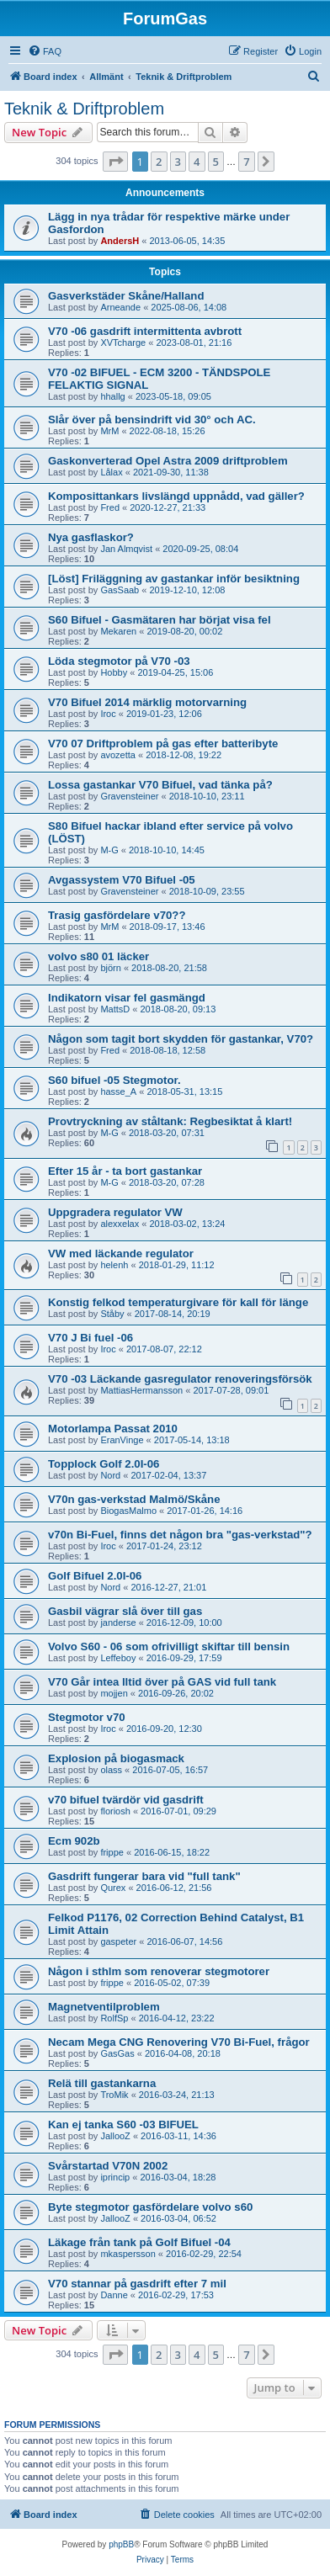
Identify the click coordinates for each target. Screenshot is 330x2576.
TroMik (114, 2095)
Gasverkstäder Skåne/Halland (126, 295)
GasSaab (119, 590)
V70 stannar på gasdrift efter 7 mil (137, 2283)
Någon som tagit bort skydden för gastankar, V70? (180, 1039)
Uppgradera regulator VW (115, 1212)
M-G (109, 850)
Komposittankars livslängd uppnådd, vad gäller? (176, 496)
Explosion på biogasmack (116, 1758)
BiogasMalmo (128, 1511)
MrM (109, 431)
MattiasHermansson (141, 1390)
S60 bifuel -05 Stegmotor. (114, 1080)
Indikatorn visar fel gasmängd (126, 997)
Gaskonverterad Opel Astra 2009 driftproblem (168, 460)
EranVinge (121, 1440)
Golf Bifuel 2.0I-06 (94, 1576)
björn (110, 968)
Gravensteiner (129, 796)
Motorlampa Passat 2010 (113, 1428)
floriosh (115, 1811)
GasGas (117, 2053)
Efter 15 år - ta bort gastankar (125, 1171)
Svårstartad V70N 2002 (108, 2165)
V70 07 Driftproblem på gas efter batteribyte (163, 743)
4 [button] (197, 161)
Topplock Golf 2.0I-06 (103, 1464)
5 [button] (216, 161)
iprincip (115, 2177)
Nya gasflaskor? (91, 537)
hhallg (112, 396)
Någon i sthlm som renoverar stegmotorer (158, 1971)
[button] (115, 161)
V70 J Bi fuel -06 (90, 1337)
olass (111, 1770)
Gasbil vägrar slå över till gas (125, 1611)
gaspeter (118, 1941)
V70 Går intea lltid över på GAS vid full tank (162, 1682)
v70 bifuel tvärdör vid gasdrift (126, 1799)
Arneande (120, 307)
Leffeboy (118, 1658)
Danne (113, 2295)
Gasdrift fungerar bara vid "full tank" (144, 1876)
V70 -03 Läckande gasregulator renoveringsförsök (180, 1379)
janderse (118, 1622)
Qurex (112, 1888)
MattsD (115, 1009)
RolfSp (114, 2018)
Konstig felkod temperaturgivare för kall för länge (178, 1302)
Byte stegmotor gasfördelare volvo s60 (150, 2207)
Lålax (111, 472)
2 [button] (159, 161)
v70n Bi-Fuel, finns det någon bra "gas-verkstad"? (180, 1534)
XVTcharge (123, 342)
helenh (114, 1265)
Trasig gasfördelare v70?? (116, 915)
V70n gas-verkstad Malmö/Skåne (134, 1499)
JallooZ (115, 2136)
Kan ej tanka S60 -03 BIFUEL (123, 2124)
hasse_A (118, 1091)
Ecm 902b (74, 1841)
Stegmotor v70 (86, 1717)
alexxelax (119, 1224)
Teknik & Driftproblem (84, 108)
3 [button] (178, 161)
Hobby (113, 672)
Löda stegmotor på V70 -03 (119, 661)
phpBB (121, 2544)
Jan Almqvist (126, 549)
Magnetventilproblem (104, 2006)
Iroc (107, 714)
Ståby (112, 1314)
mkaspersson (127, 2254)
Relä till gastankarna (102, 2083)
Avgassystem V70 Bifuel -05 (121, 880)
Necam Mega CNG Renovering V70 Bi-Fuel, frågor (179, 2042)
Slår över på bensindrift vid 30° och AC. (152, 419)
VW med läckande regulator (121, 1253)
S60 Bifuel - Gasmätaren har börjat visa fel (159, 619)
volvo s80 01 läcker (98, 956)
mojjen (113, 1693)
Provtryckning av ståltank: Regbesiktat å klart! (170, 1121)
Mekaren (118, 631)
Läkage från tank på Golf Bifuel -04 (139, 2242)
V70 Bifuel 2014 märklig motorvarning (147, 702)
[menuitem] (44, 51)
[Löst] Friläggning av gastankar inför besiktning (174, 578)
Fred (110, 507)
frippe (112, 1852)
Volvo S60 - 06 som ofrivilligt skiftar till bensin (169, 1646)
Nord (110, 1475)
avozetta (118, 755)
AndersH (119, 241)
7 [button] (246, 161)
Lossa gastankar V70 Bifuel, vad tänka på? (160, 784)
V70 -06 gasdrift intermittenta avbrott (145, 331)
